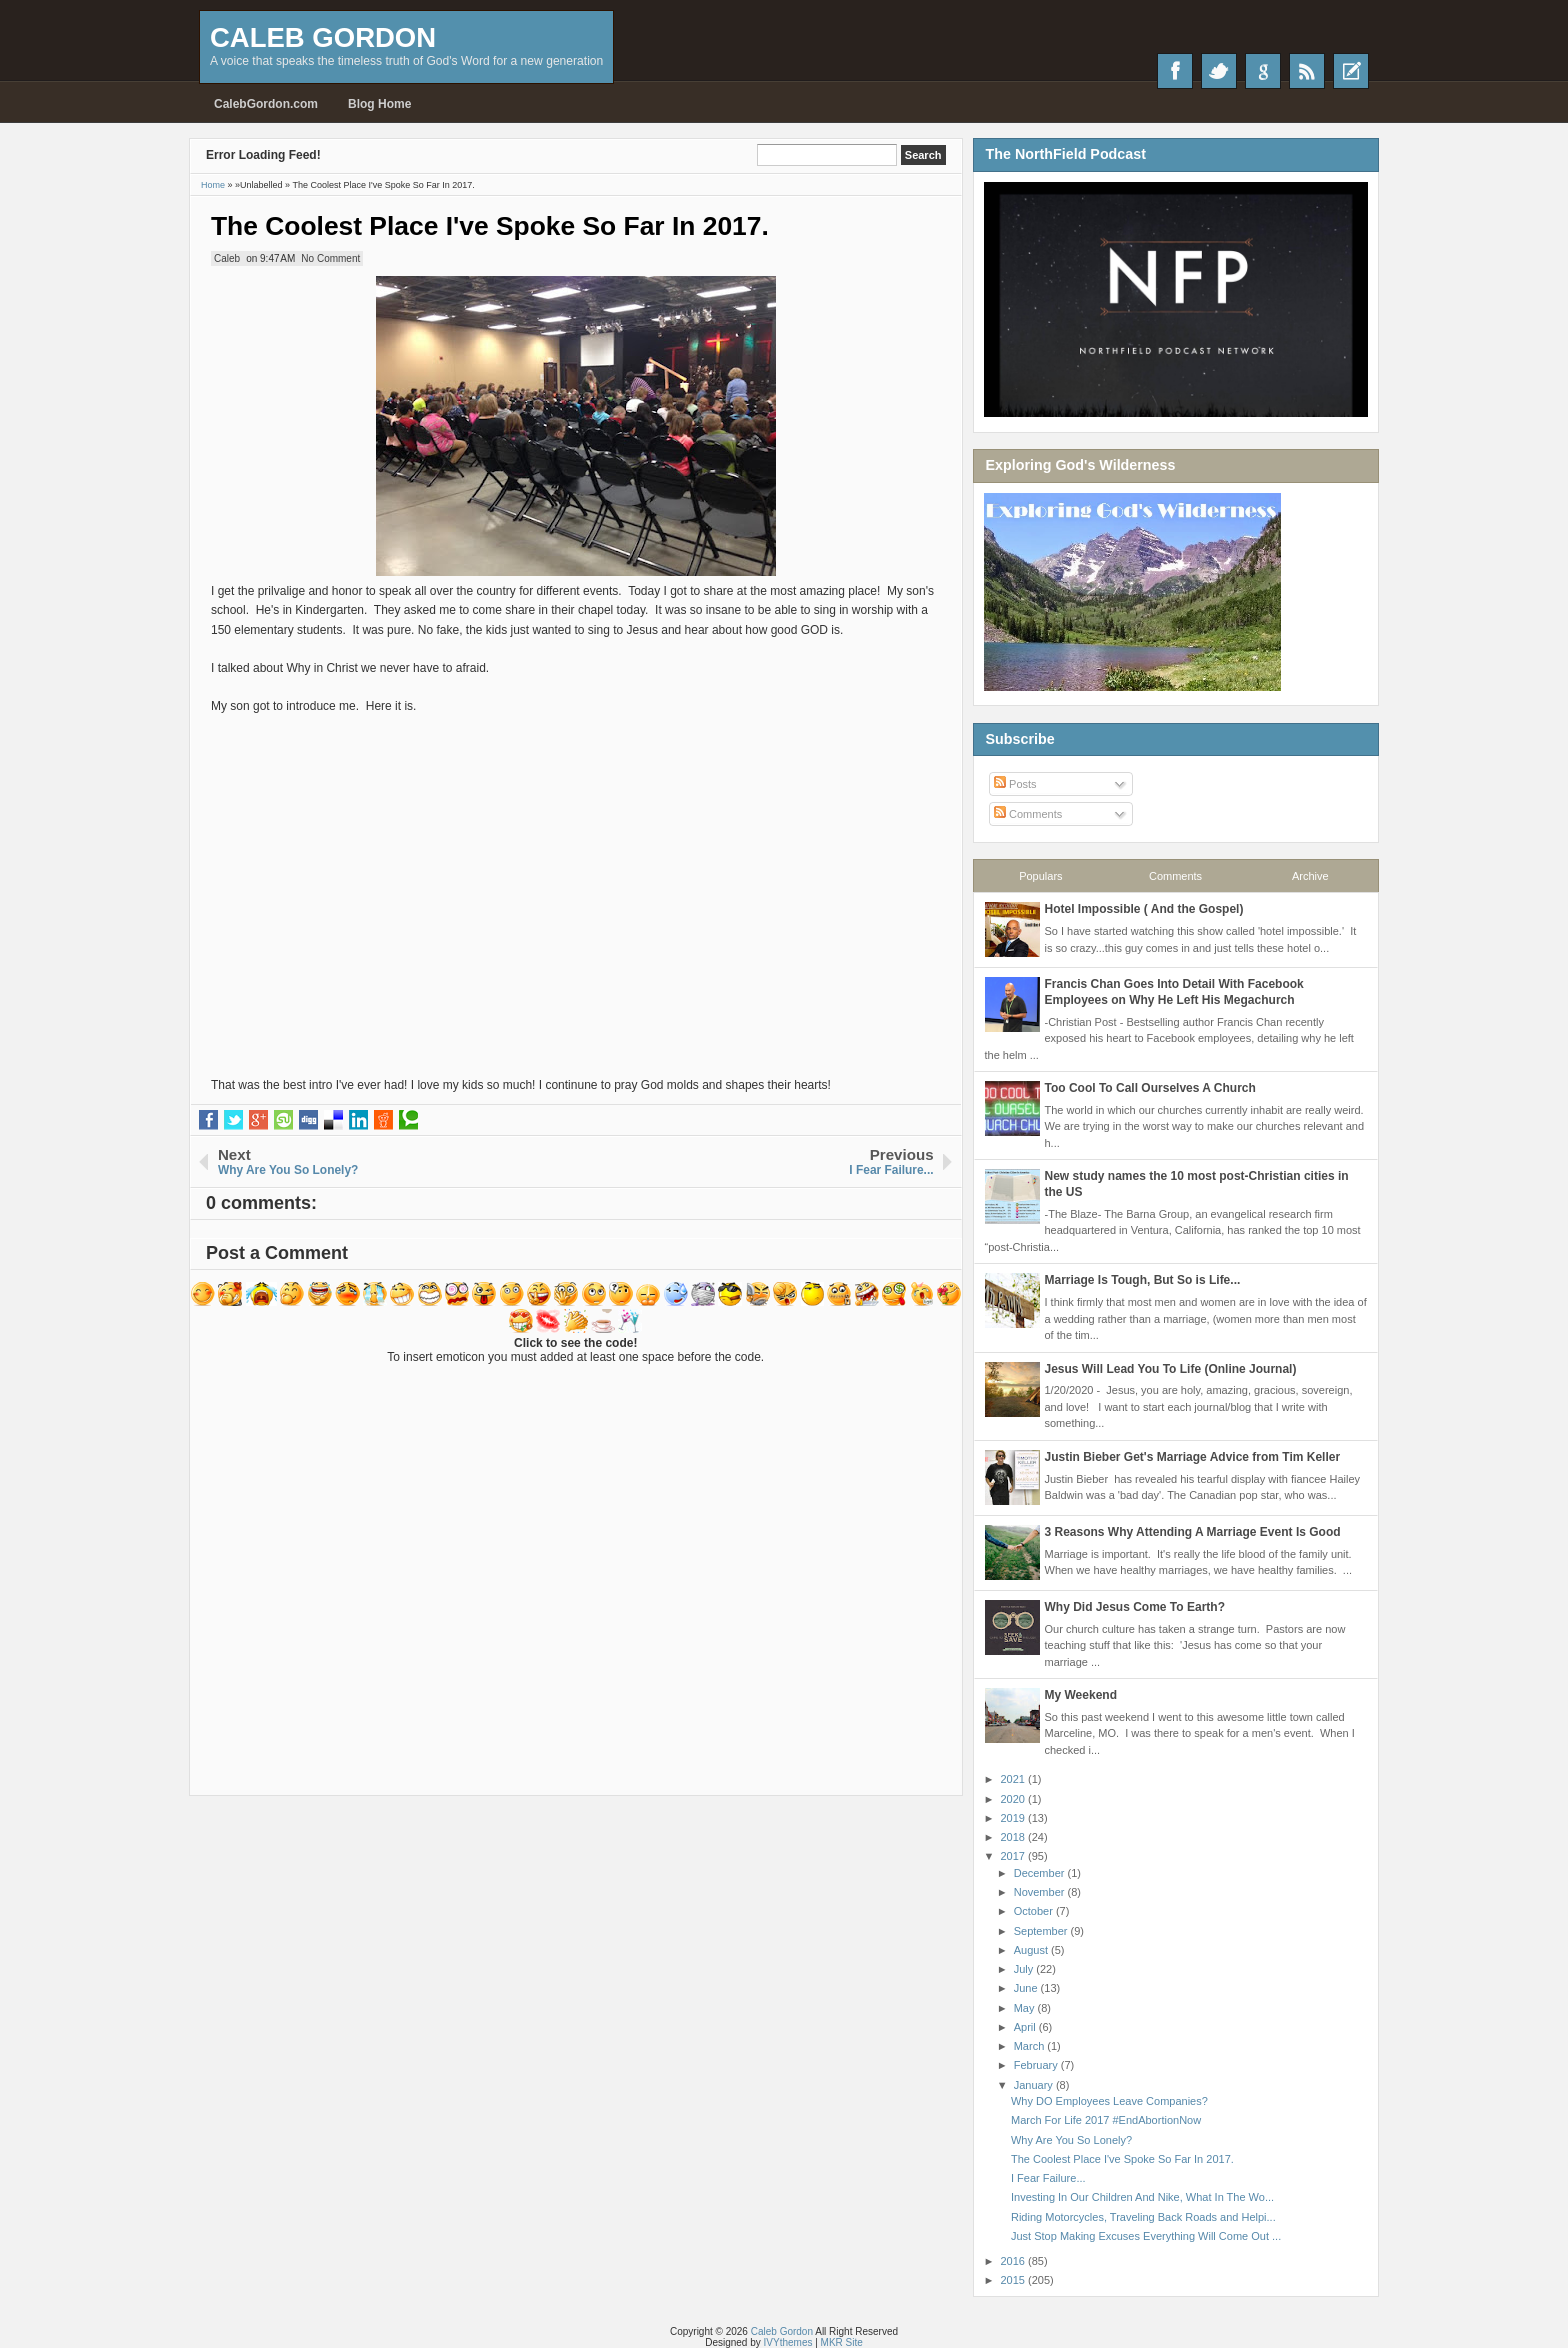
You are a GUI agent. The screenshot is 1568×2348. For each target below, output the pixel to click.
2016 (1015, 2261)
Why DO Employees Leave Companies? (1109, 2101)
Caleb (227, 258)
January (1035, 2085)
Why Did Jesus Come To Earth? (1135, 1607)
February (1037, 2065)
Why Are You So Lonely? (1071, 2140)
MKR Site (842, 2342)
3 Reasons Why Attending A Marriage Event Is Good (1193, 1532)
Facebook (1175, 71)
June (1027, 1988)
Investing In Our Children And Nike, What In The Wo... (1142, 2197)
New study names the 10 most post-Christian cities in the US (1197, 1184)
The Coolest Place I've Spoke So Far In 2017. (490, 226)
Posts (1015, 784)
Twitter (1219, 71)
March (1031, 2046)
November (1041, 1892)
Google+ (1263, 71)
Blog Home (379, 104)
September (1042, 1931)
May (1026, 2008)
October (1035, 1911)
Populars (1040, 876)
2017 (1015, 1856)
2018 (1015, 1837)
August (1032, 1950)
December (1041, 1873)
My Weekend (1081, 1695)
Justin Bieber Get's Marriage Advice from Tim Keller (1193, 1457)
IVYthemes (788, 2342)
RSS (1307, 71)
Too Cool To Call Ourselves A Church (1150, 1088)
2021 (1015, 1779)
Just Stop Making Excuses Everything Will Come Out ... (1146, 2236)
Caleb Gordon (323, 37)
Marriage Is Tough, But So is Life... (1143, 1280)
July (1025, 1969)
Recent (1351, 71)
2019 (1015, 1818)
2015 (1015, 2280)
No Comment (330, 258)
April (1026, 2027)
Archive (1310, 876)
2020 (1015, 1799)
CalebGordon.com (266, 104)
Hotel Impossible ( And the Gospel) (1144, 909)
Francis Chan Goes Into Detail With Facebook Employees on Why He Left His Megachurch (1174, 992)
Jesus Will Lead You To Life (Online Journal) (1171, 1369)
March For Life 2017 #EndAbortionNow (1106, 2120)
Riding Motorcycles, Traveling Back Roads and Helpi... (1143, 2217)
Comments (1028, 814)
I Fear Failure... (1048, 2178)
